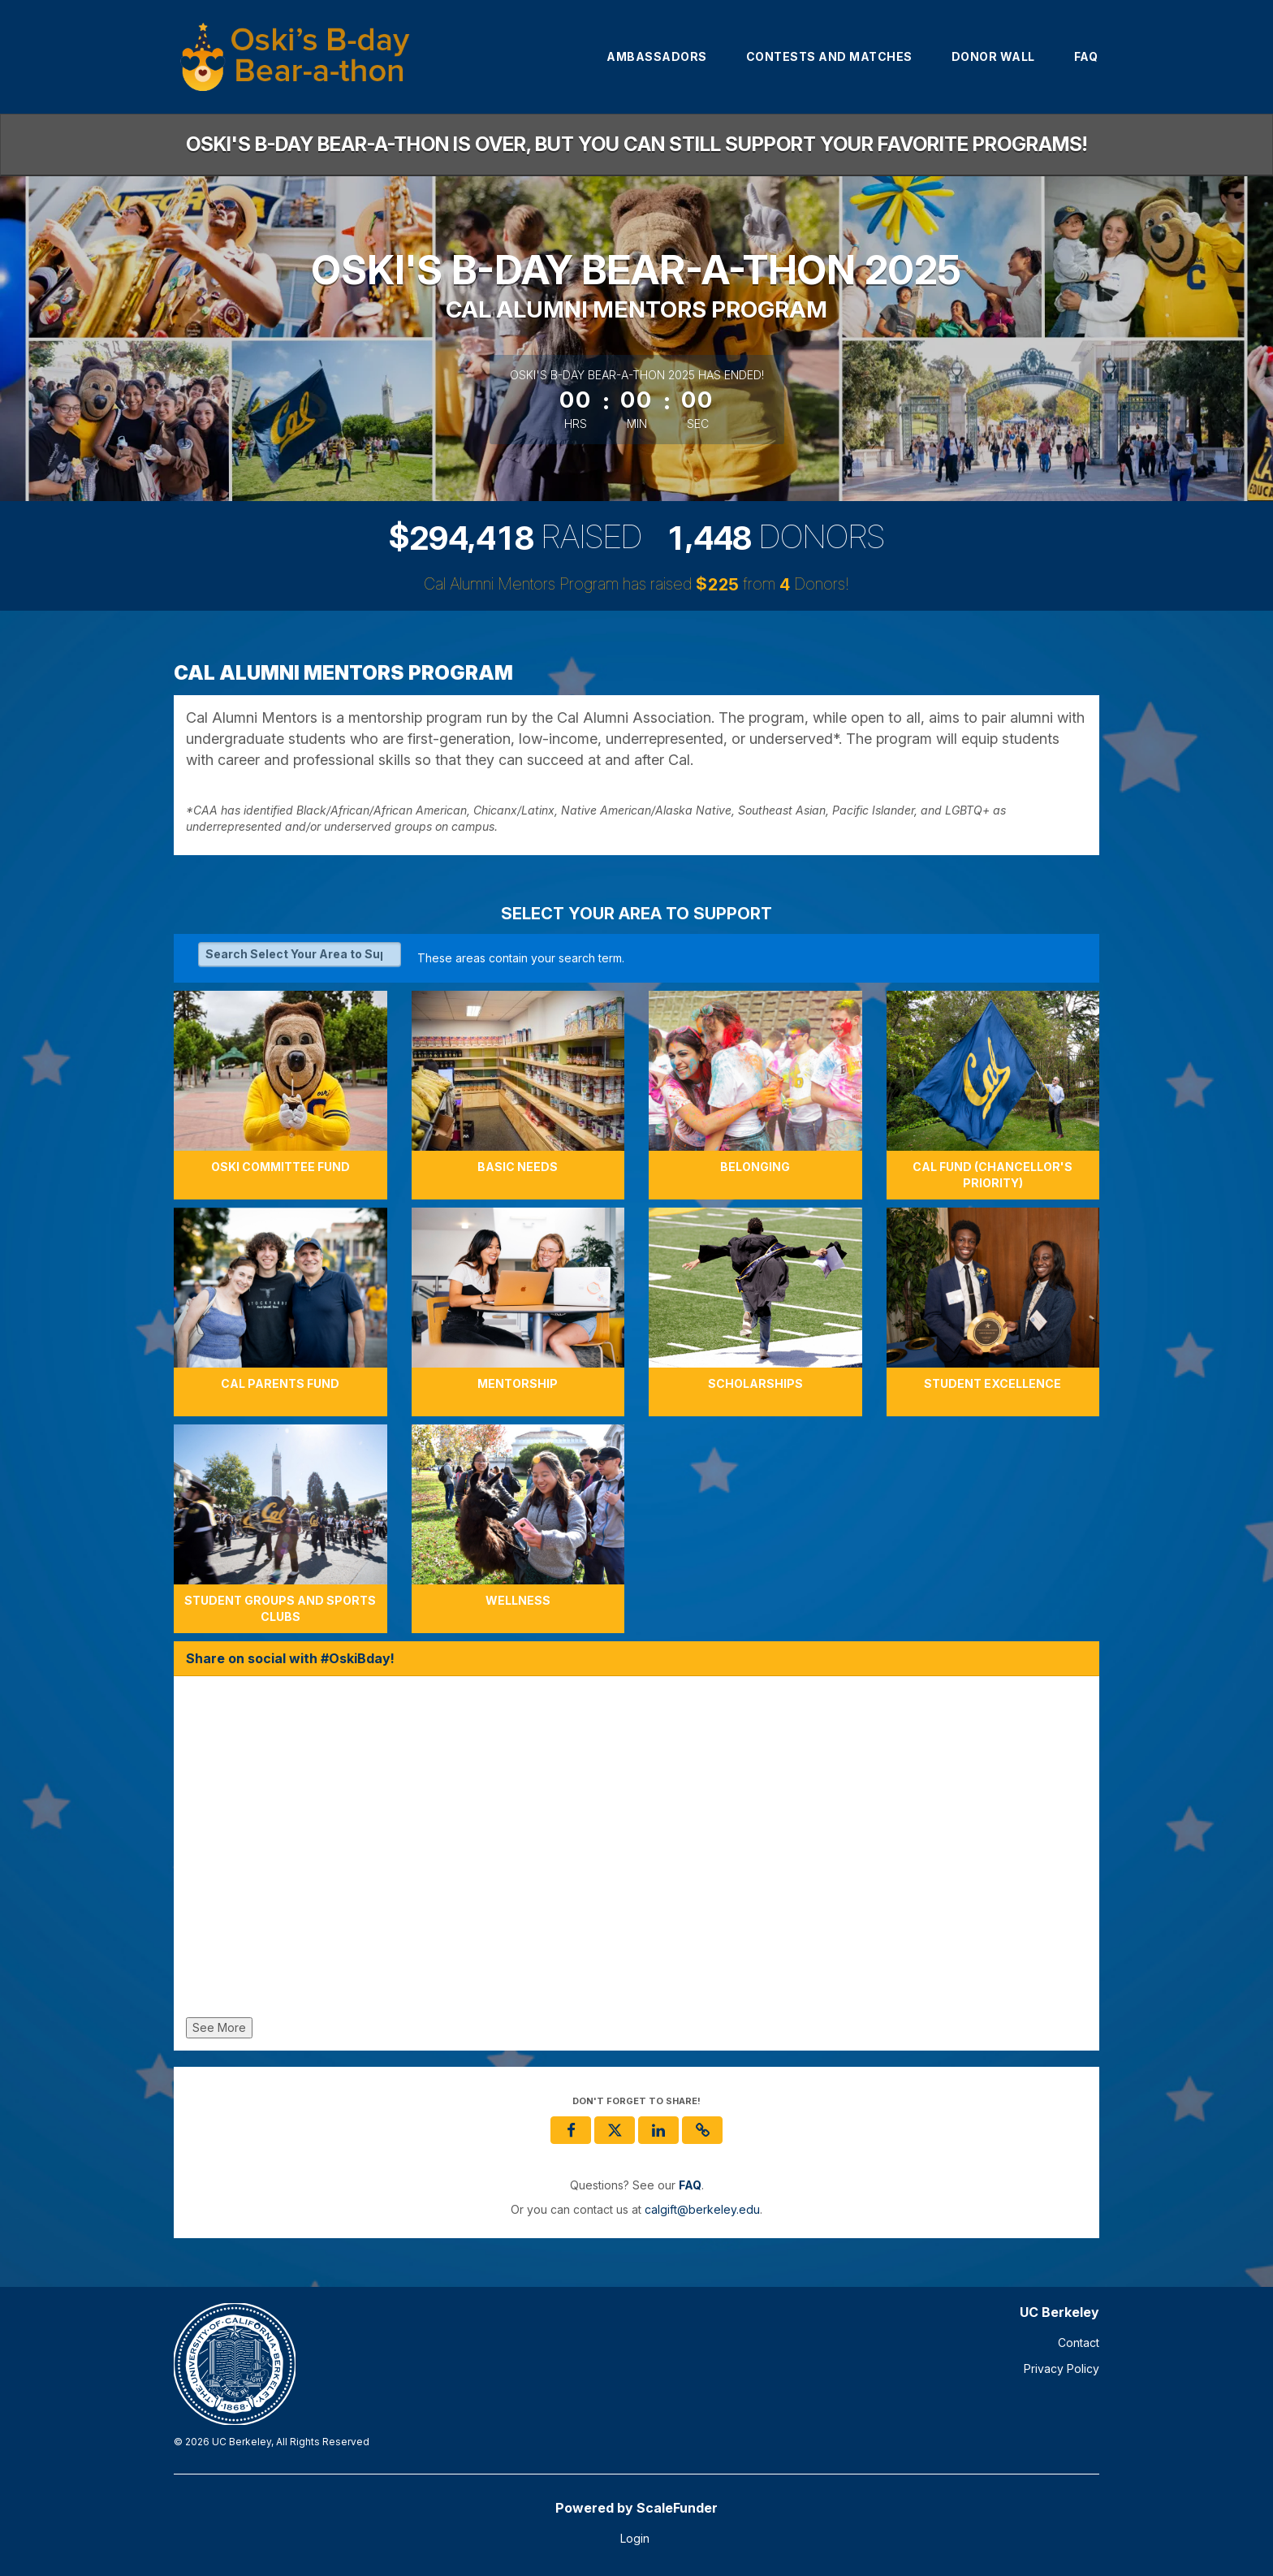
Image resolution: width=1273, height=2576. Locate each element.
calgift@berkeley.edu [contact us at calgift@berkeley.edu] (702, 2209)
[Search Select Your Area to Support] (299, 954)
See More (219, 2027)
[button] (702, 2130)
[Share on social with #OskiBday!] (636, 1850)
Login (634, 2538)
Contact (1078, 2342)
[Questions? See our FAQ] (690, 2185)
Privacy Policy (1061, 2368)
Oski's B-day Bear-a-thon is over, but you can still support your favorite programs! (636, 144)
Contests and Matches (829, 56)
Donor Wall (993, 56)
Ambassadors (656, 56)
